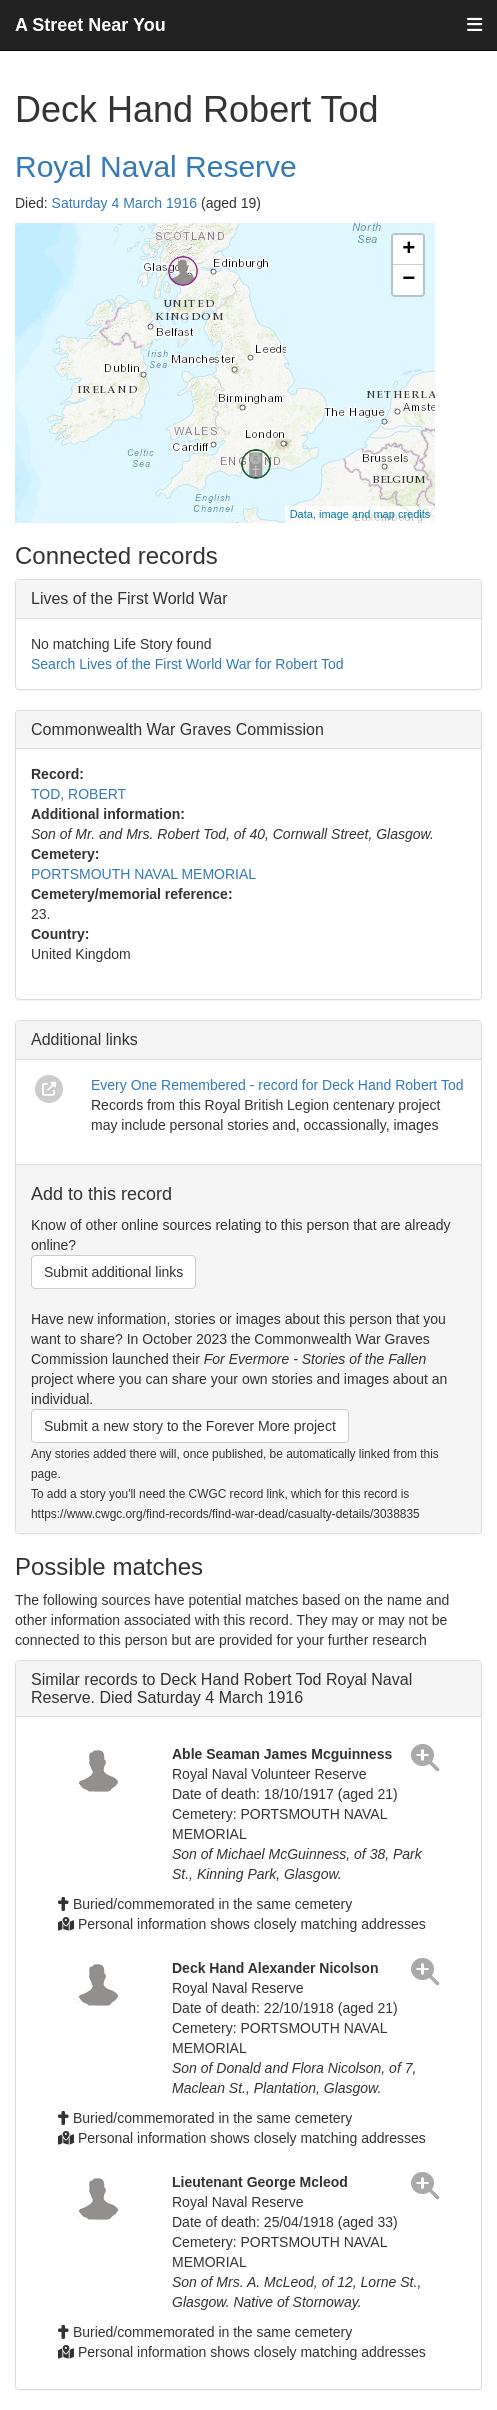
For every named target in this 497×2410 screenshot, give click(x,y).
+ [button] (408, 250)
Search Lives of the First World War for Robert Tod (187, 664)
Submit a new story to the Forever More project (190, 1426)
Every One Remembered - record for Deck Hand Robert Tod (277, 1085)
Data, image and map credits (360, 514)
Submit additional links (113, 1272)
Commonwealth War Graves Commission (177, 729)
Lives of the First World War (129, 598)
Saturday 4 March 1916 (125, 203)
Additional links (84, 1039)
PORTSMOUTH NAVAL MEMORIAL (143, 874)
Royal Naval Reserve (156, 166)
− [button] (408, 280)
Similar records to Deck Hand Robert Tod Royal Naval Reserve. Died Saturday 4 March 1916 (221, 1688)
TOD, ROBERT (78, 794)
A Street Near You (90, 25)
